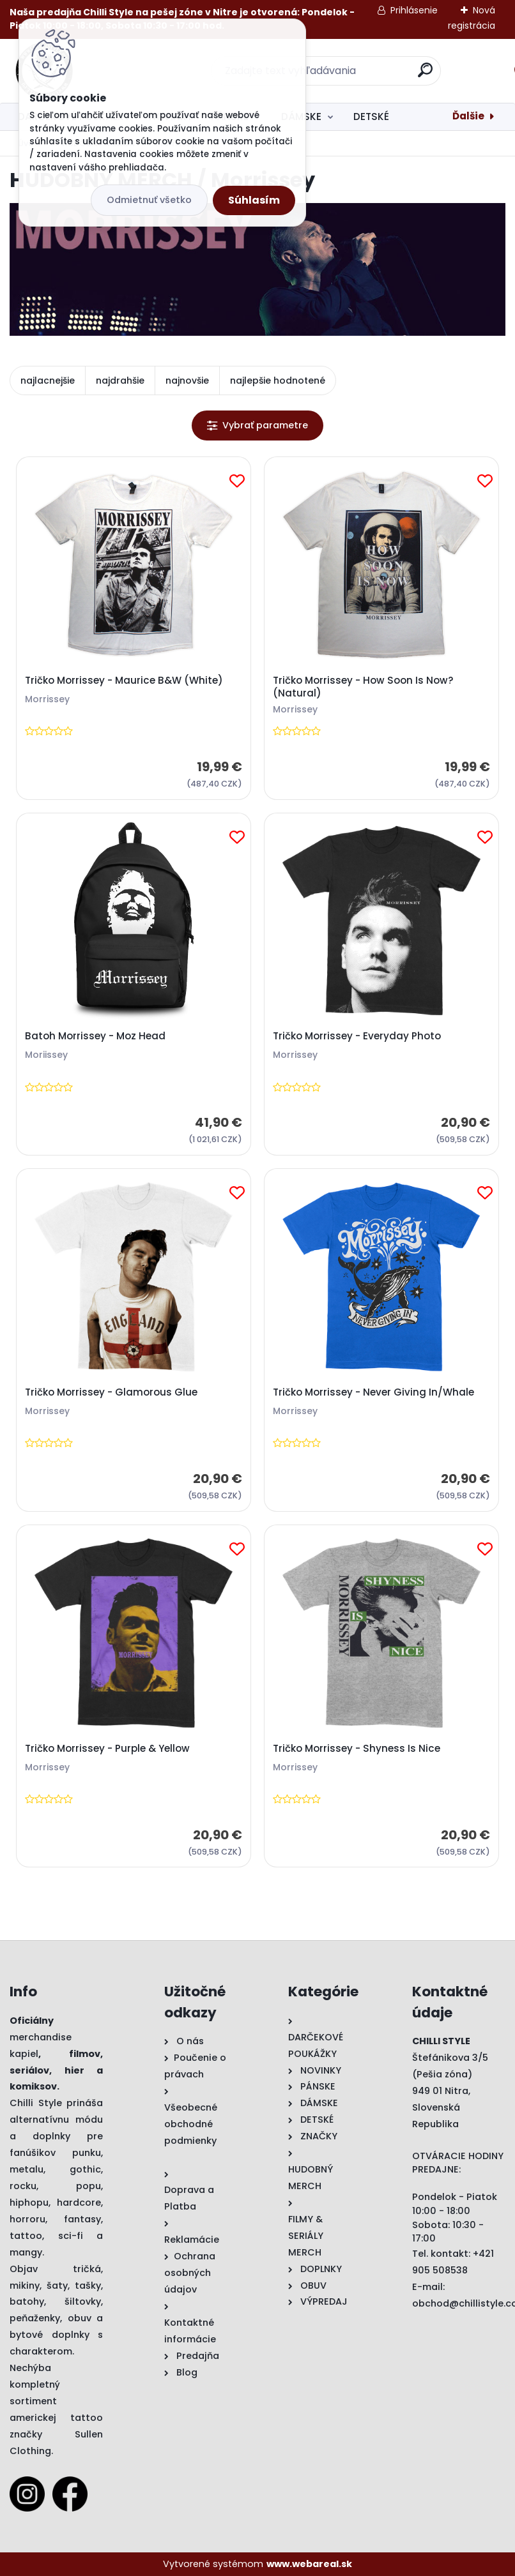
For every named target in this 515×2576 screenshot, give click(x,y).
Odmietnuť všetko (149, 199)
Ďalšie (468, 116)
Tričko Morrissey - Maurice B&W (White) (124, 680)
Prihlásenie (414, 10)
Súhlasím (254, 200)
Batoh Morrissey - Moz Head (95, 1036)
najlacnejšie (47, 380)
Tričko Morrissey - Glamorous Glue (111, 1392)
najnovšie (187, 380)
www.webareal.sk (309, 2563)
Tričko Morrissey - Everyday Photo (357, 1036)
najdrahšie (120, 380)
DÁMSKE (301, 116)
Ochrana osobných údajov (189, 2273)
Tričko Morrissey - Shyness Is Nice (356, 1748)
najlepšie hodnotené (277, 380)
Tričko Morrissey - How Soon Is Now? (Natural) (363, 687)
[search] (425, 75)
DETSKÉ (371, 116)
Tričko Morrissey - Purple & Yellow (107, 1748)
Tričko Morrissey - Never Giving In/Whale (373, 1392)
